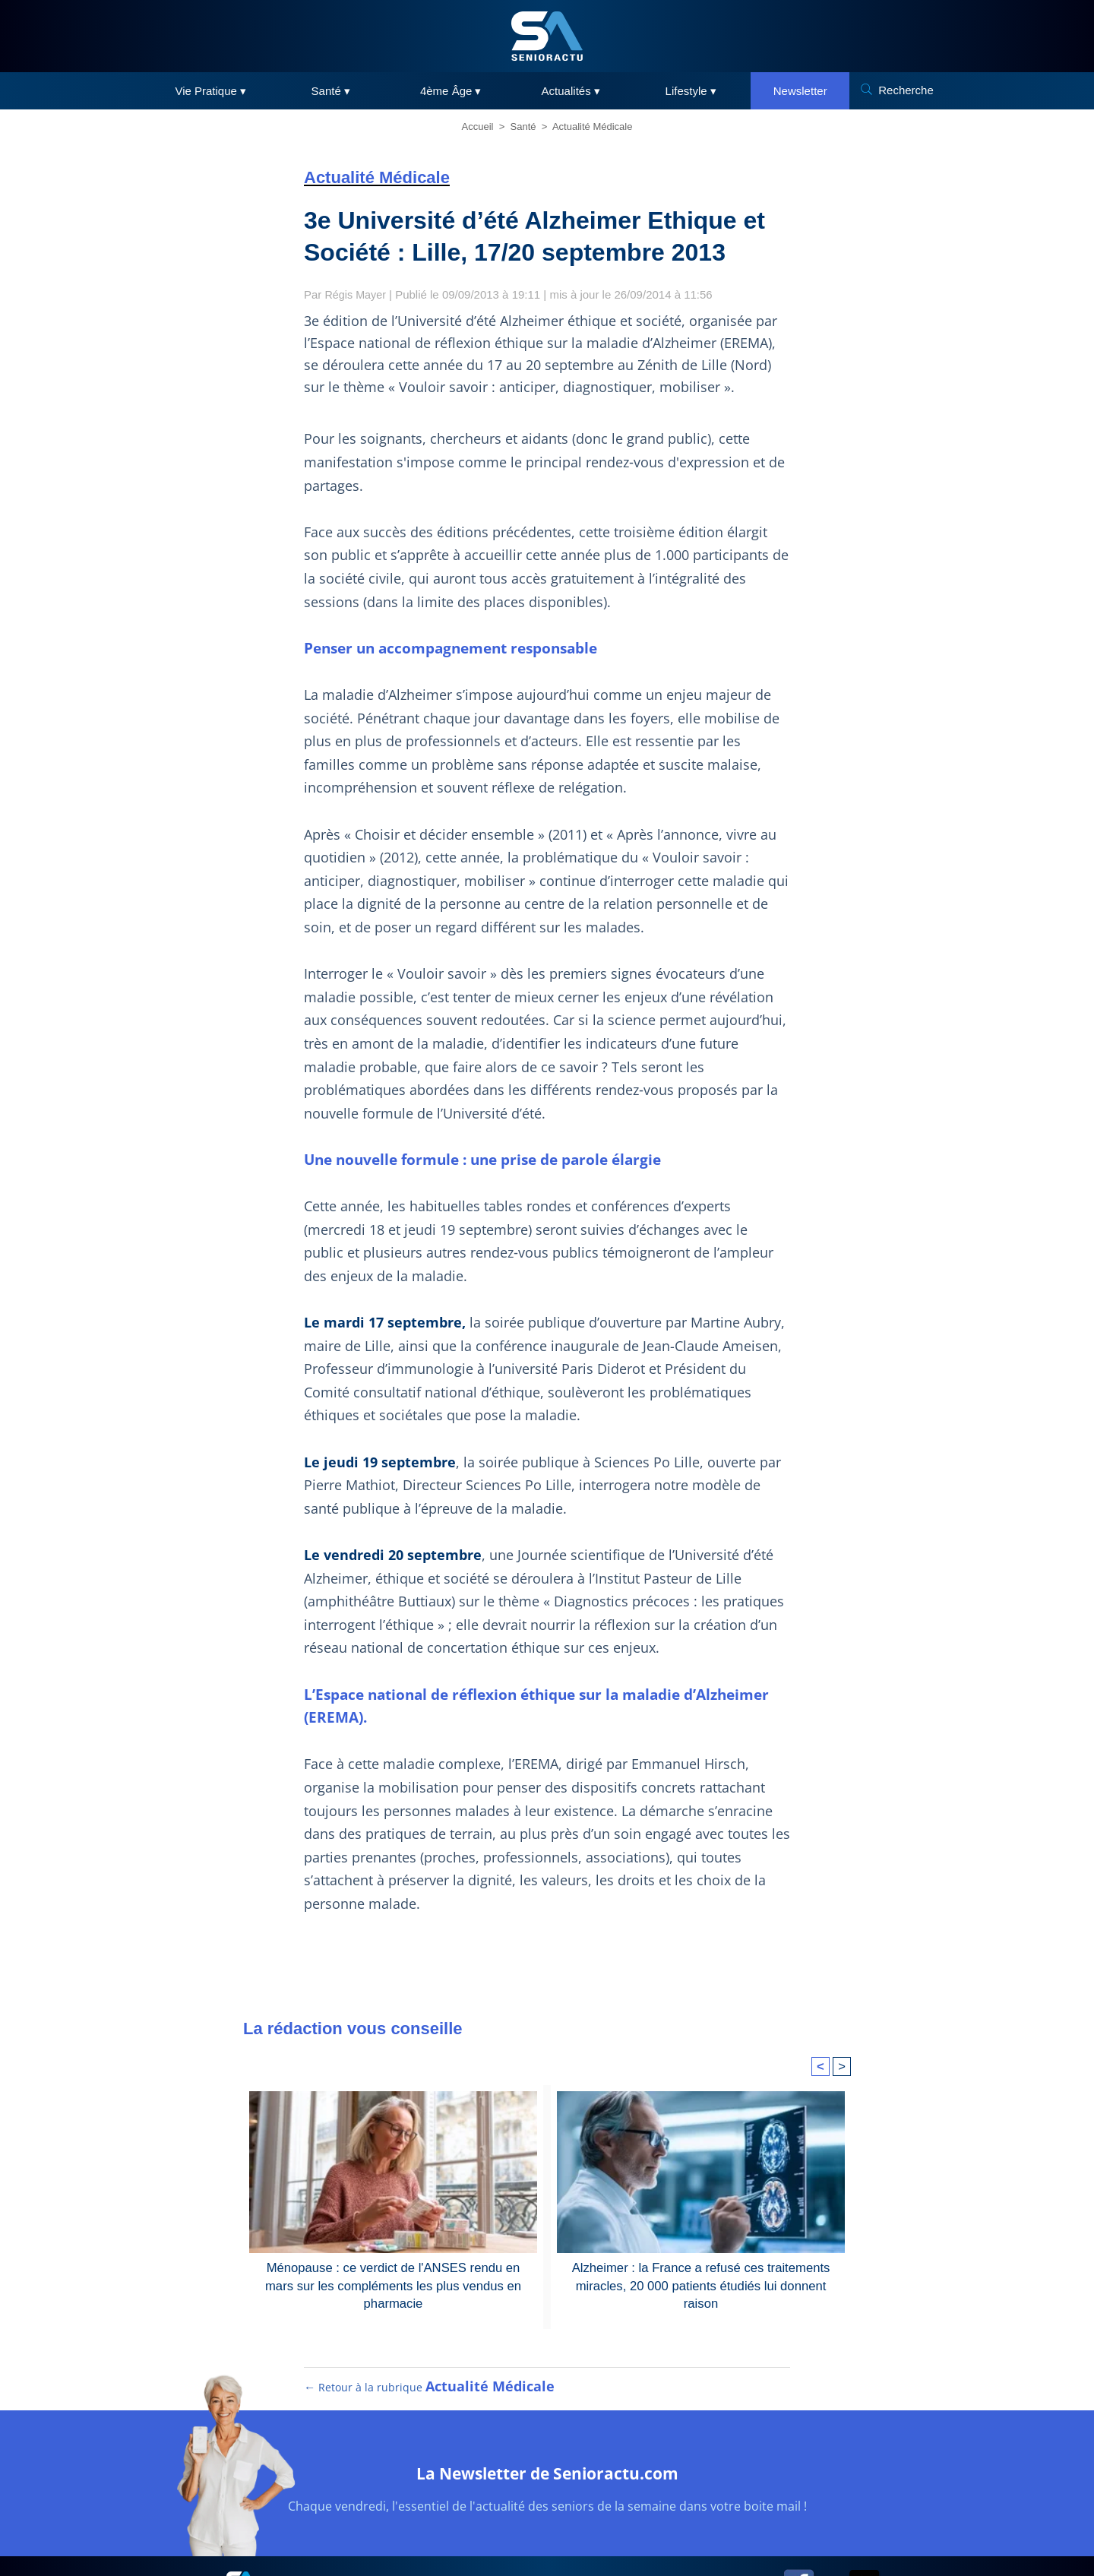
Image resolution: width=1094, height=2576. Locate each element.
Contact (675, 2531)
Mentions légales (495, 2531)
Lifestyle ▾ (691, 90)
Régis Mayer (357, 294)
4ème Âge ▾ (451, 90)
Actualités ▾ (571, 90)
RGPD (568, 2531)
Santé (523, 126)
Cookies (620, 2531)
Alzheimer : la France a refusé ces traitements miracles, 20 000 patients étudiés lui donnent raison (700, 2214)
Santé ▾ (330, 90)
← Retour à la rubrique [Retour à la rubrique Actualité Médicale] (428, 2329)
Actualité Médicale (592, 126)
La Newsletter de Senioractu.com (547, 2413)
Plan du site (409, 2531)
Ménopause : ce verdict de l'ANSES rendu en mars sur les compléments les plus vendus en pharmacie (393, 2214)
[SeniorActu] (547, 36)
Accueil (478, 126)
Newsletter (800, 90)
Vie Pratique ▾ (210, 90)
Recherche (906, 90)
